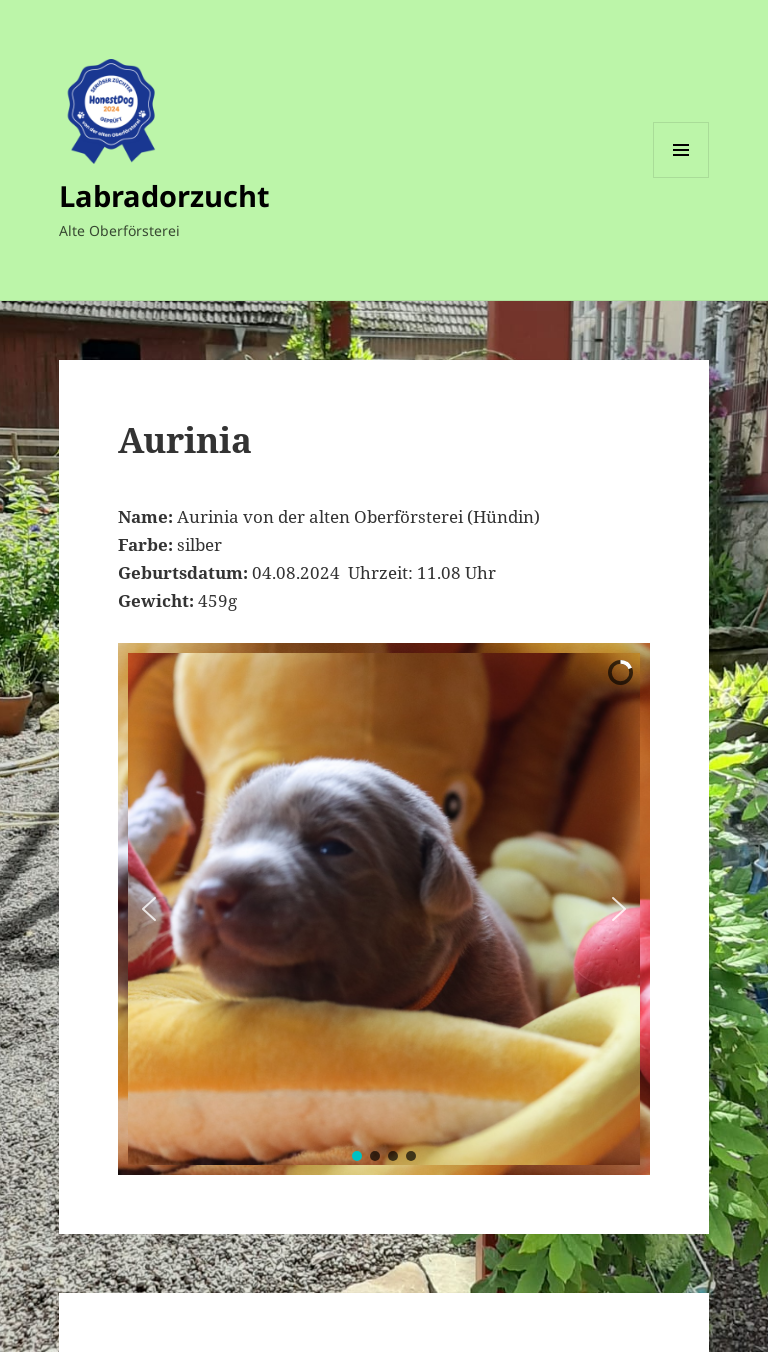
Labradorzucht (164, 195)
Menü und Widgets (681, 177)
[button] (149, 909)
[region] (384, 909)
